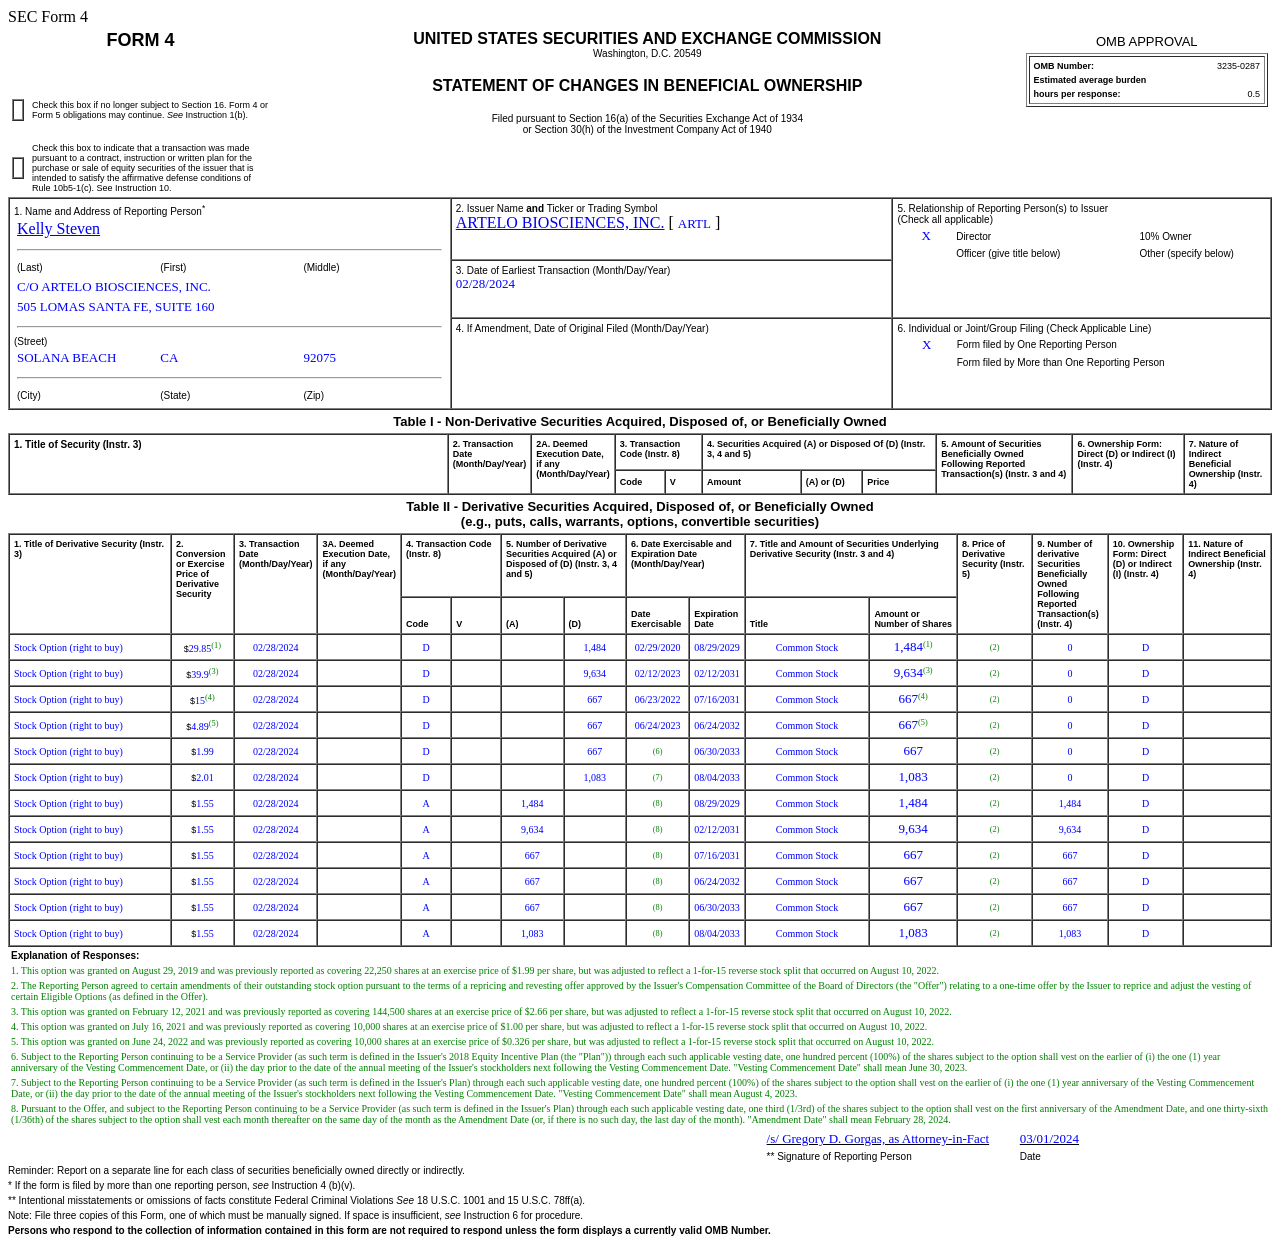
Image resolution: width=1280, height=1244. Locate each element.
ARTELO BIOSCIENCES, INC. (560, 222)
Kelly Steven (58, 228)
